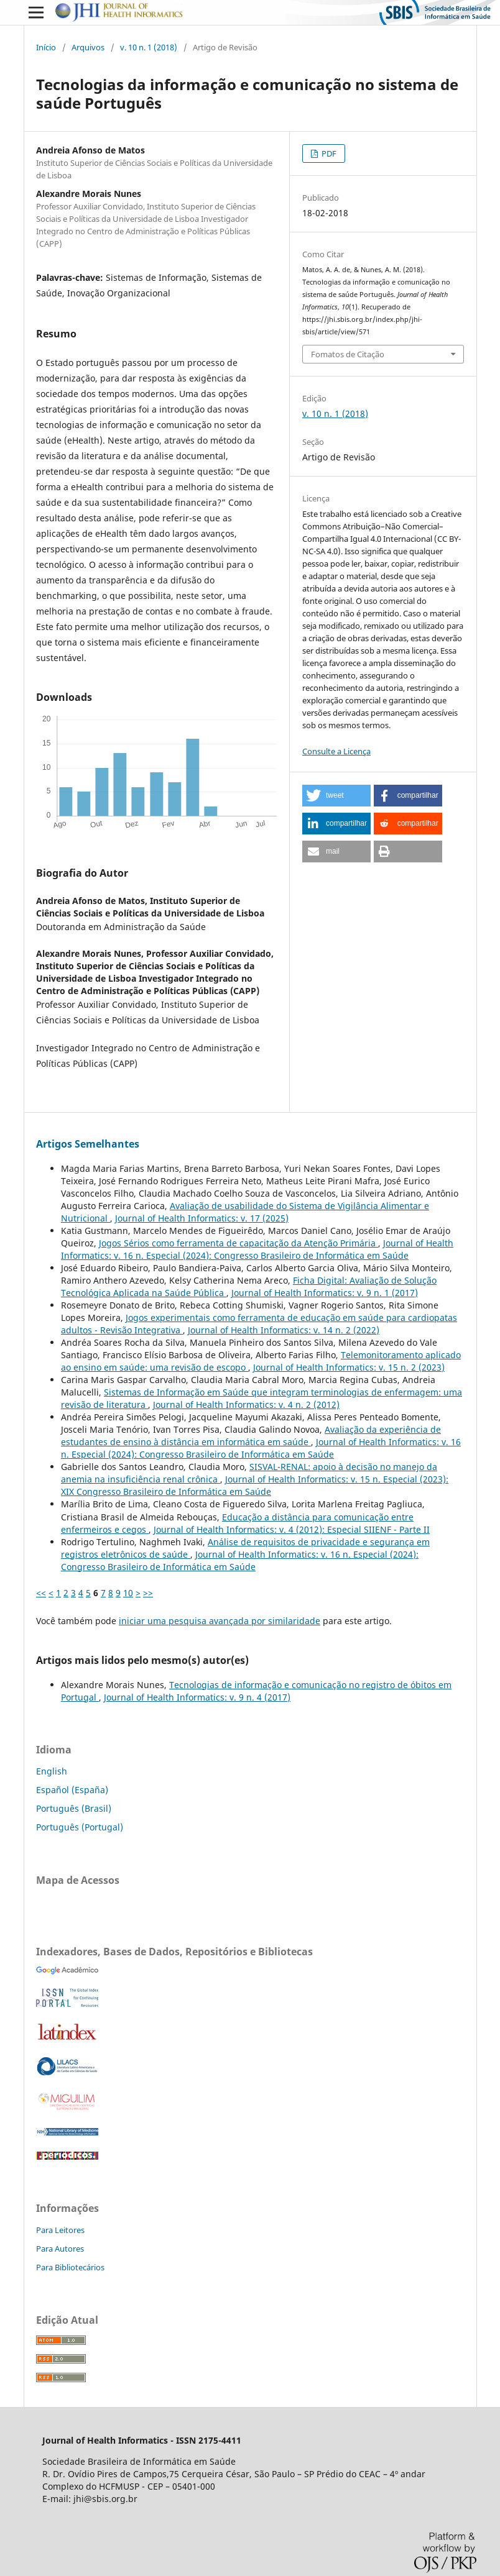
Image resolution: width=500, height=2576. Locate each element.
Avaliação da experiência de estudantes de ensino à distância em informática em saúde (251, 1435)
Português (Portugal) (79, 1827)
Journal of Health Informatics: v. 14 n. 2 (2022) (283, 1330)
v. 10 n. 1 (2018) (148, 47)
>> (148, 1593)
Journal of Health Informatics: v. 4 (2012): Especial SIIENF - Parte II (292, 1529)
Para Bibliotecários (70, 2267)
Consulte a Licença (336, 751)
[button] (336, 795)
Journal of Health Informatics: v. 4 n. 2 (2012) (246, 1404)
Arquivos (88, 47)
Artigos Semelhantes (87, 1144)
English (51, 1771)
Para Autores (60, 2248)
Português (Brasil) (73, 1808)
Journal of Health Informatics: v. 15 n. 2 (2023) (349, 1367)
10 (128, 1593)
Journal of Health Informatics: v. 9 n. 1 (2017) (324, 1293)
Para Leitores (60, 2230)
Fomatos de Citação (347, 354)
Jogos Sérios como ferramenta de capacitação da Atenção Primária (238, 1243)
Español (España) (72, 1790)
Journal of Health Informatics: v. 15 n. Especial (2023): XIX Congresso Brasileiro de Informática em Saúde (254, 1485)
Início (46, 47)
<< (41, 1593)
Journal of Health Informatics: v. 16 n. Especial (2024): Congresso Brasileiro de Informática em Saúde (257, 1249)
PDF (328, 153)
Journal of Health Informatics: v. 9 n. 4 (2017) (197, 1697)
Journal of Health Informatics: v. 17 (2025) (202, 1218)
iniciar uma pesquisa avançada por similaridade (219, 1621)
